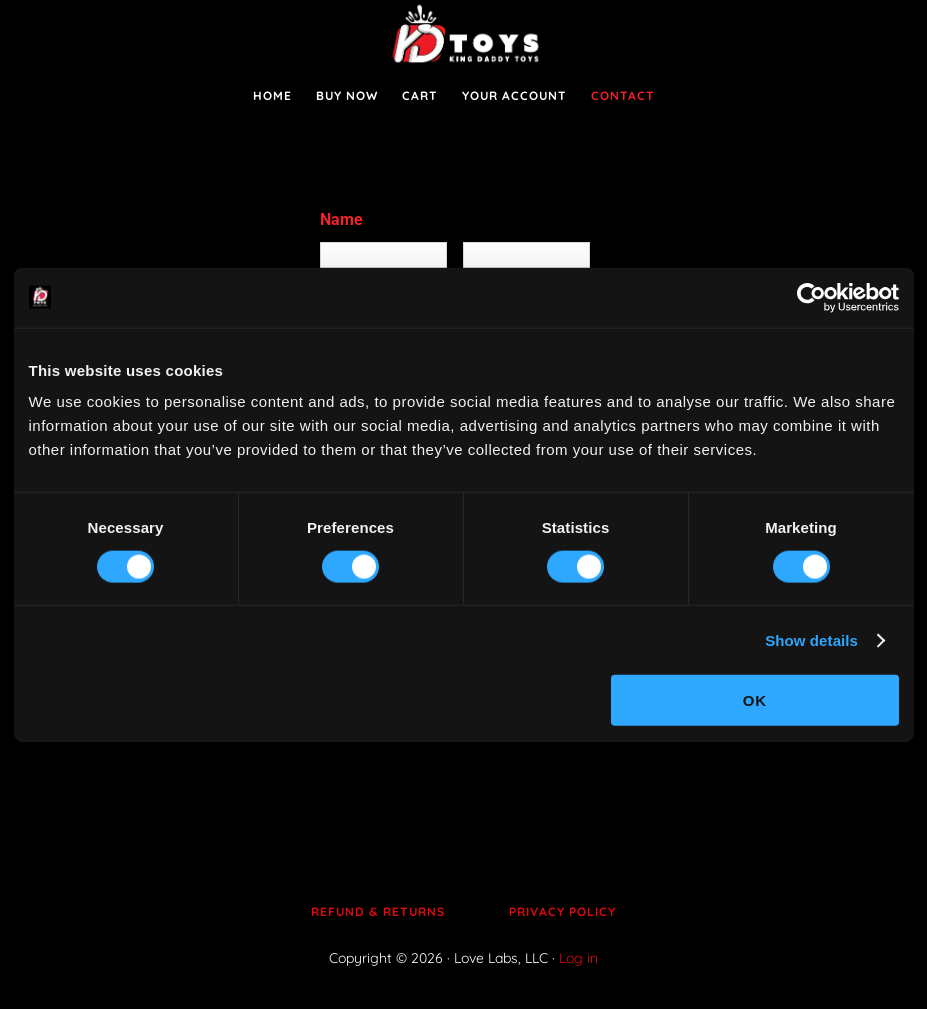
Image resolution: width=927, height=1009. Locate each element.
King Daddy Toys (464, 35)
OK (755, 700)
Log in (578, 958)
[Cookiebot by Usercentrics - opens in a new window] (811, 297)
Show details (811, 639)
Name (341, 219)
